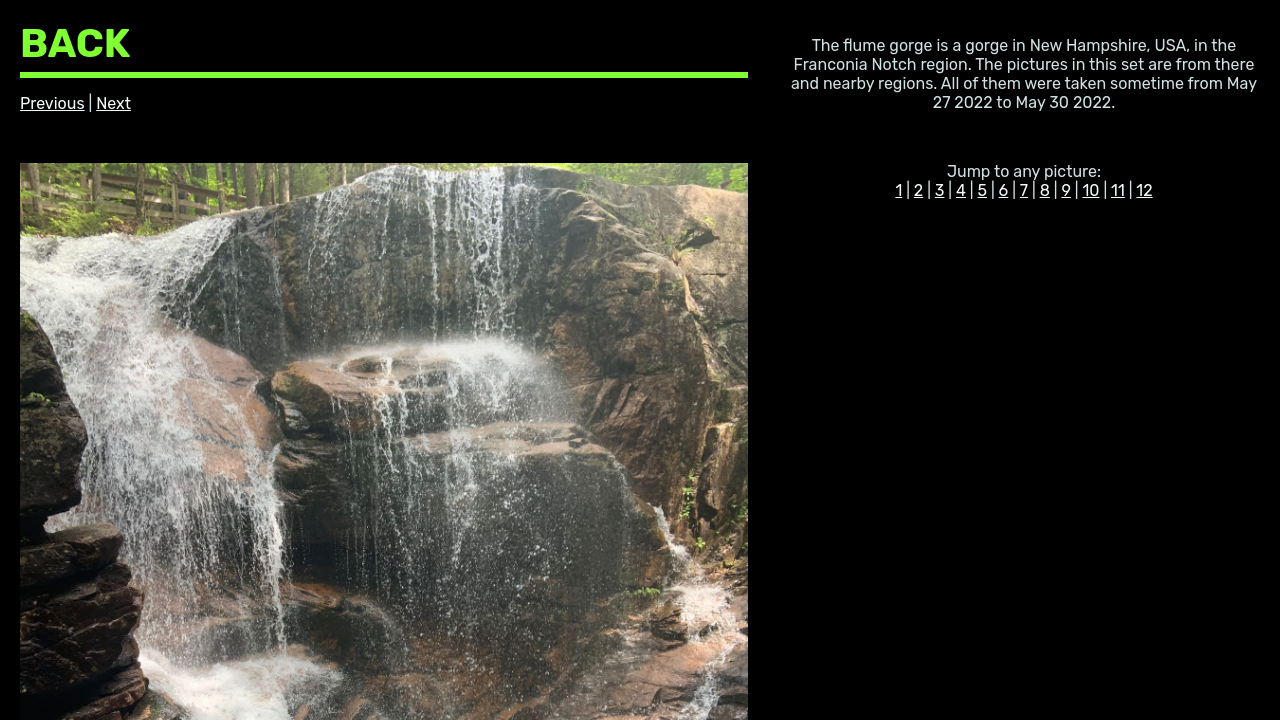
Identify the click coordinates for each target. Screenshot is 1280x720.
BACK (75, 43)
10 (1090, 190)
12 (1144, 190)
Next (113, 103)
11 (1118, 190)
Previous (52, 103)
